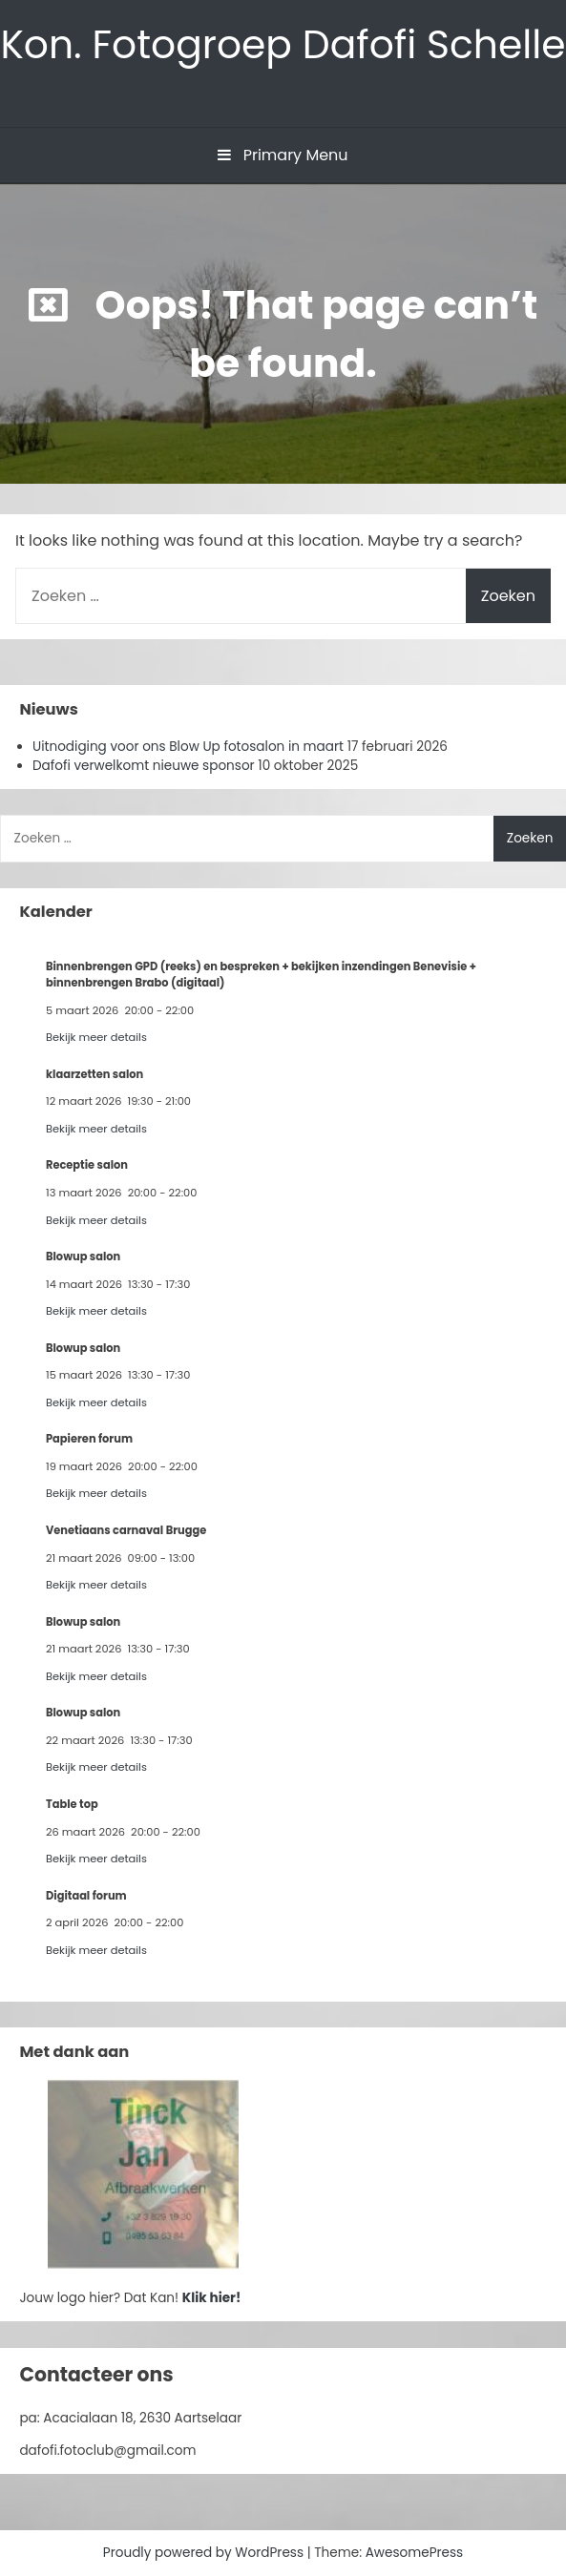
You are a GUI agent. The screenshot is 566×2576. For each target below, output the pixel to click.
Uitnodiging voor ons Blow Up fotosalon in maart (188, 746)
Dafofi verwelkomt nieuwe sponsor (143, 766)
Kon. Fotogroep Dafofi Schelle (282, 44)
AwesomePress (415, 2553)
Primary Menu (282, 155)
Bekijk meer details (96, 1037)
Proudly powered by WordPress (205, 2553)
